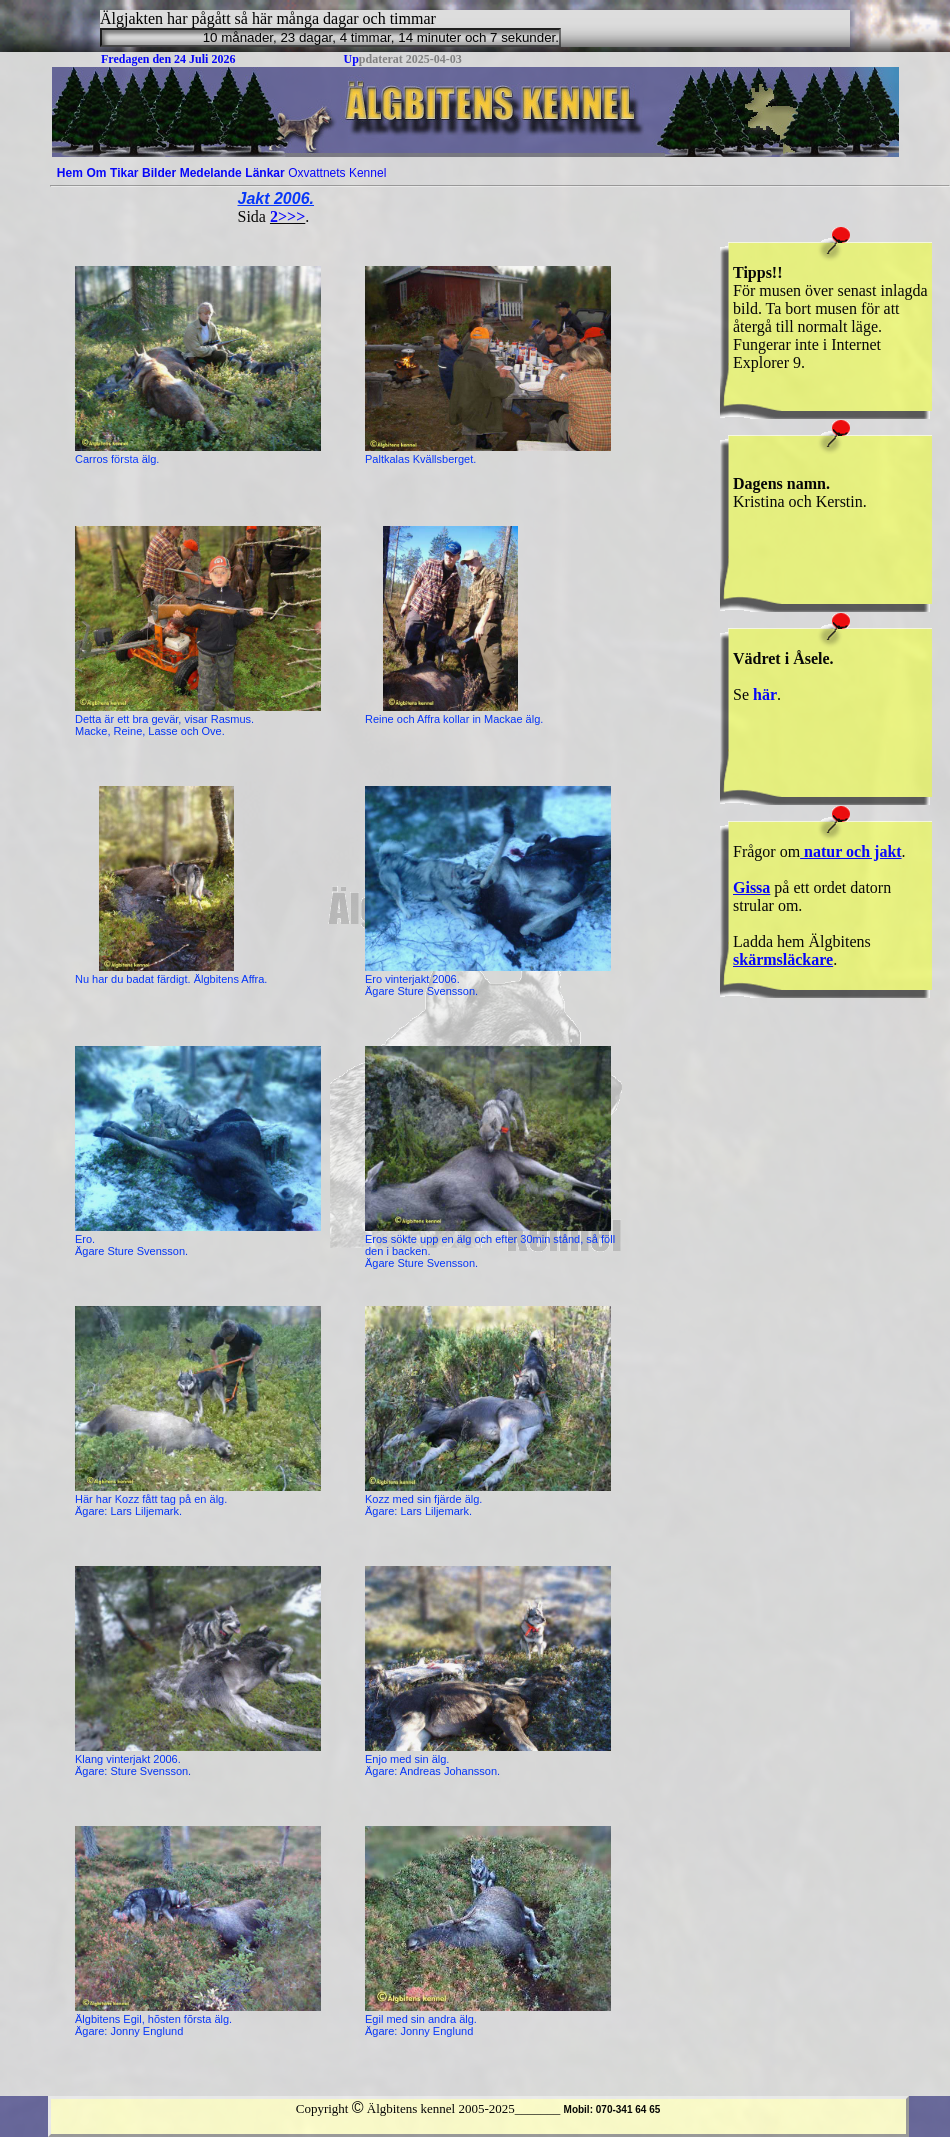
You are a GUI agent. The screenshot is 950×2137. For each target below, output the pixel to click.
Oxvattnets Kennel (337, 173)
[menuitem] (70, 173)
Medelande (211, 173)
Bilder (159, 173)
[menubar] (221, 173)
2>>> (287, 216)
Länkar (264, 173)
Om (96, 173)
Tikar (124, 173)
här (765, 694)
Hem (70, 173)
